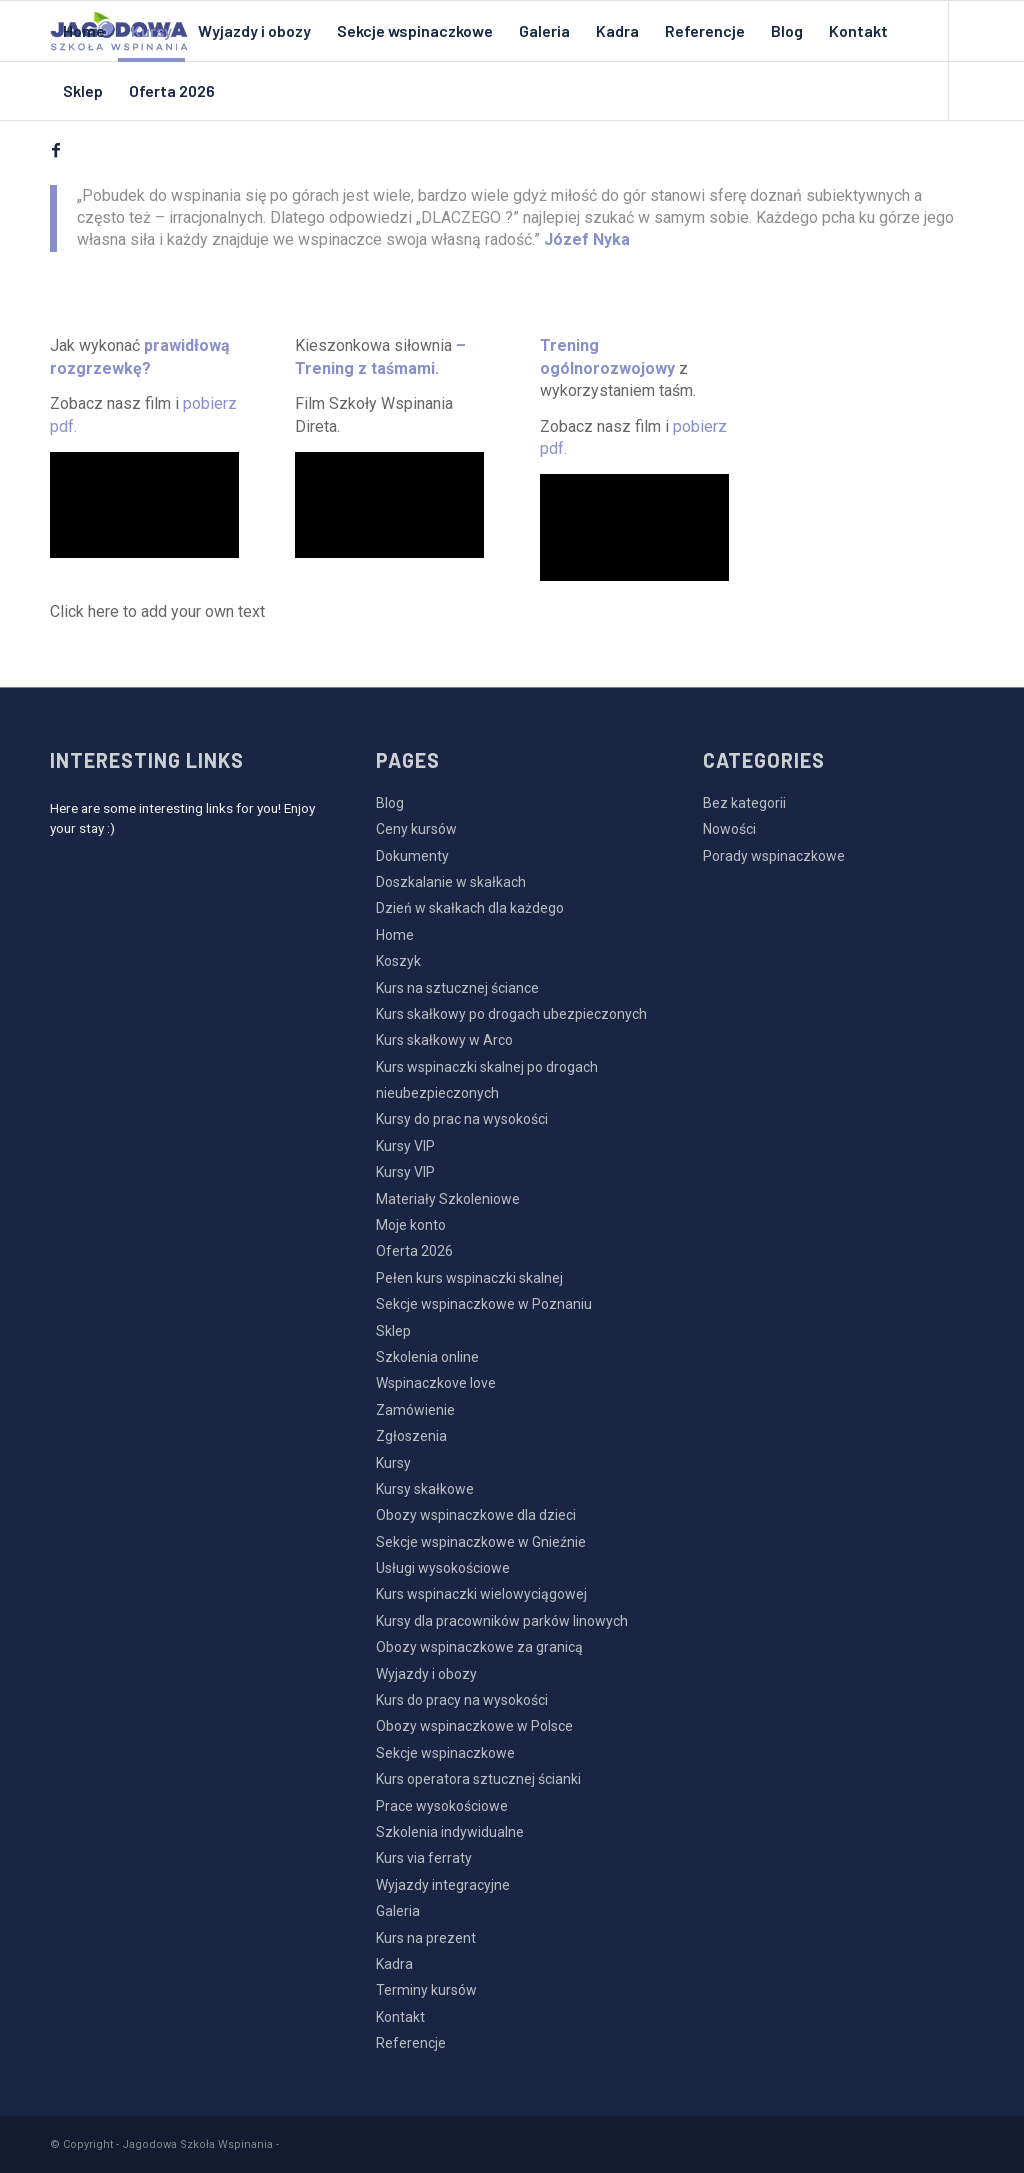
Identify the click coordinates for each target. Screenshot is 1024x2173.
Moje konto (411, 1225)
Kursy (393, 1463)
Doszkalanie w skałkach (451, 882)
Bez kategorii (744, 803)
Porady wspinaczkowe (774, 856)
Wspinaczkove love (436, 1383)
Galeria (398, 1911)
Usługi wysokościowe (443, 1568)
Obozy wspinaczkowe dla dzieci (476, 1515)
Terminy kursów (426, 1990)
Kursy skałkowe (425, 1489)
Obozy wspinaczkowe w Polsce (474, 1726)
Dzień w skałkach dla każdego (470, 908)
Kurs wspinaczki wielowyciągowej (481, 1594)
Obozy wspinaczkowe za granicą (479, 1647)
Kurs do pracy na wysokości (462, 1700)
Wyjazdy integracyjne (443, 1885)
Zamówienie (415, 1410)
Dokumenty (412, 856)
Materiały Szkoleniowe (448, 1199)
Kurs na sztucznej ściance (457, 988)
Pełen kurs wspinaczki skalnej (469, 1278)
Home (395, 935)
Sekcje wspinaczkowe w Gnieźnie (481, 1542)
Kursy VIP (405, 1146)
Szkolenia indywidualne (450, 1832)
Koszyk (398, 961)
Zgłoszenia (411, 1436)
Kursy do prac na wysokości (462, 1119)
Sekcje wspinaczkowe (445, 1753)
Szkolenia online (427, 1357)
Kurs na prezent (426, 1938)
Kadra (394, 1964)
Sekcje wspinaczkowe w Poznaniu (484, 1304)
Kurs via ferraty (424, 1858)
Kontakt (400, 2017)
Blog (390, 803)
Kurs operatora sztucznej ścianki (478, 1779)
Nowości (729, 829)
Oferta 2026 (414, 1251)
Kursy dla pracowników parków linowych (502, 1621)
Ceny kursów (416, 829)
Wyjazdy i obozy (426, 1674)
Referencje (411, 2043)
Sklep (393, 1331)
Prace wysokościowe (442, 1806)
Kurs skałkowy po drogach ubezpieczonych (511, 1014)
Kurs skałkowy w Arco (444, 1040)
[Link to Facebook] (56, 150)
